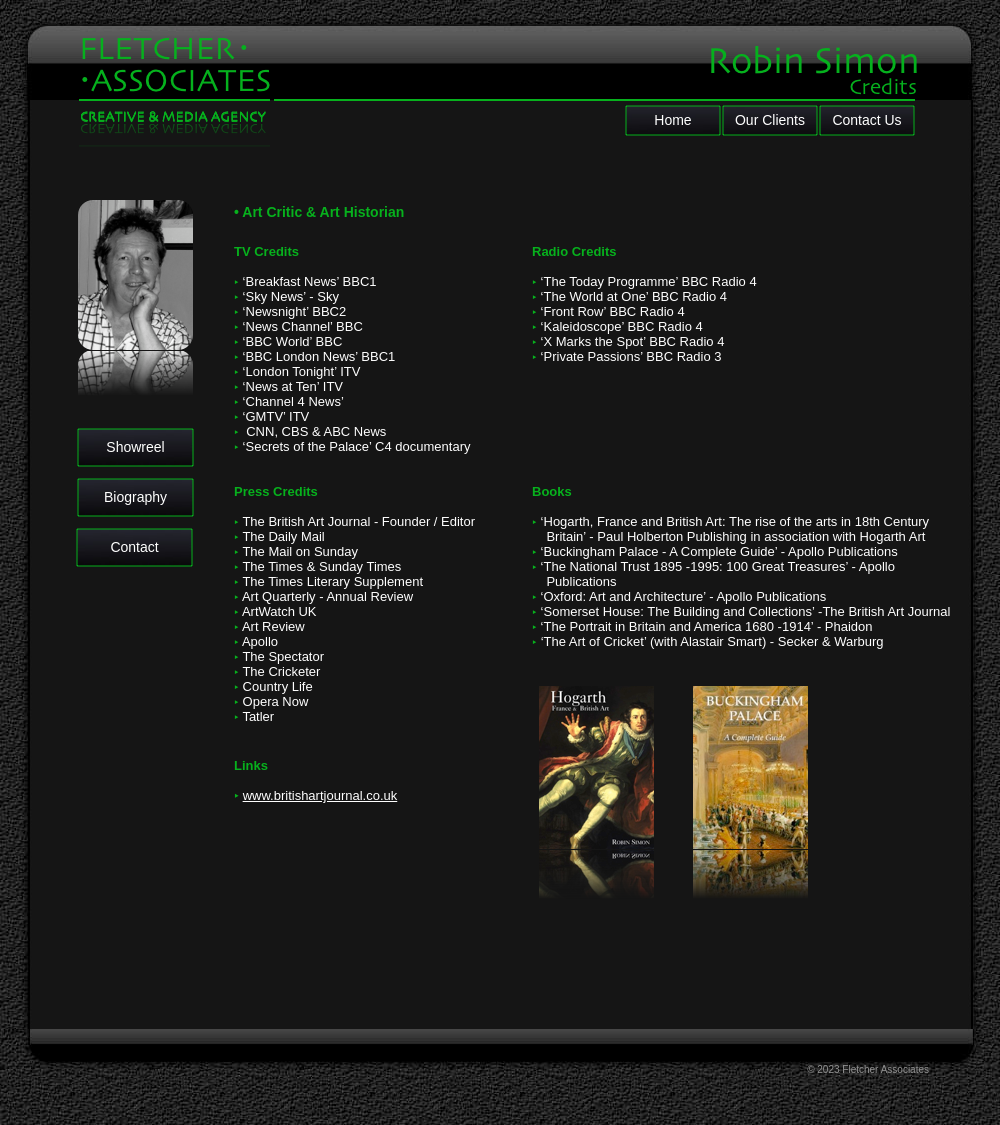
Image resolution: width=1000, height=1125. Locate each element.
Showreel (135, 447)
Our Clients (770, 120)
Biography (135, 497)
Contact (134, 547)
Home (672, 120)
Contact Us (866, 120)
